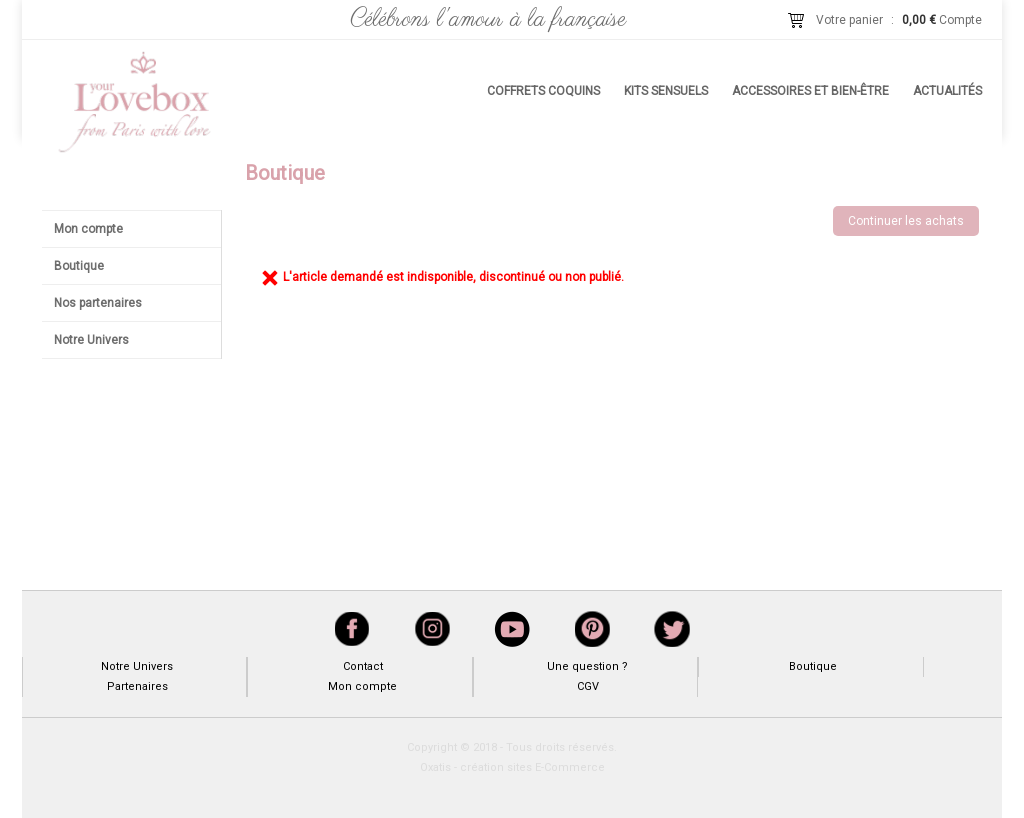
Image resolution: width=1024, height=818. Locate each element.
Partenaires (137, 686)
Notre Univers (91, 340)
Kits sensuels (666, 91)
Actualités (947, 91)
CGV (588, 686)
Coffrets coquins (543, 91)
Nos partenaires (98, 303)
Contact (363, 666)
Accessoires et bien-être (810, 91)
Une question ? (587, 666)
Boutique (79, 266)
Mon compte (88, 229)
